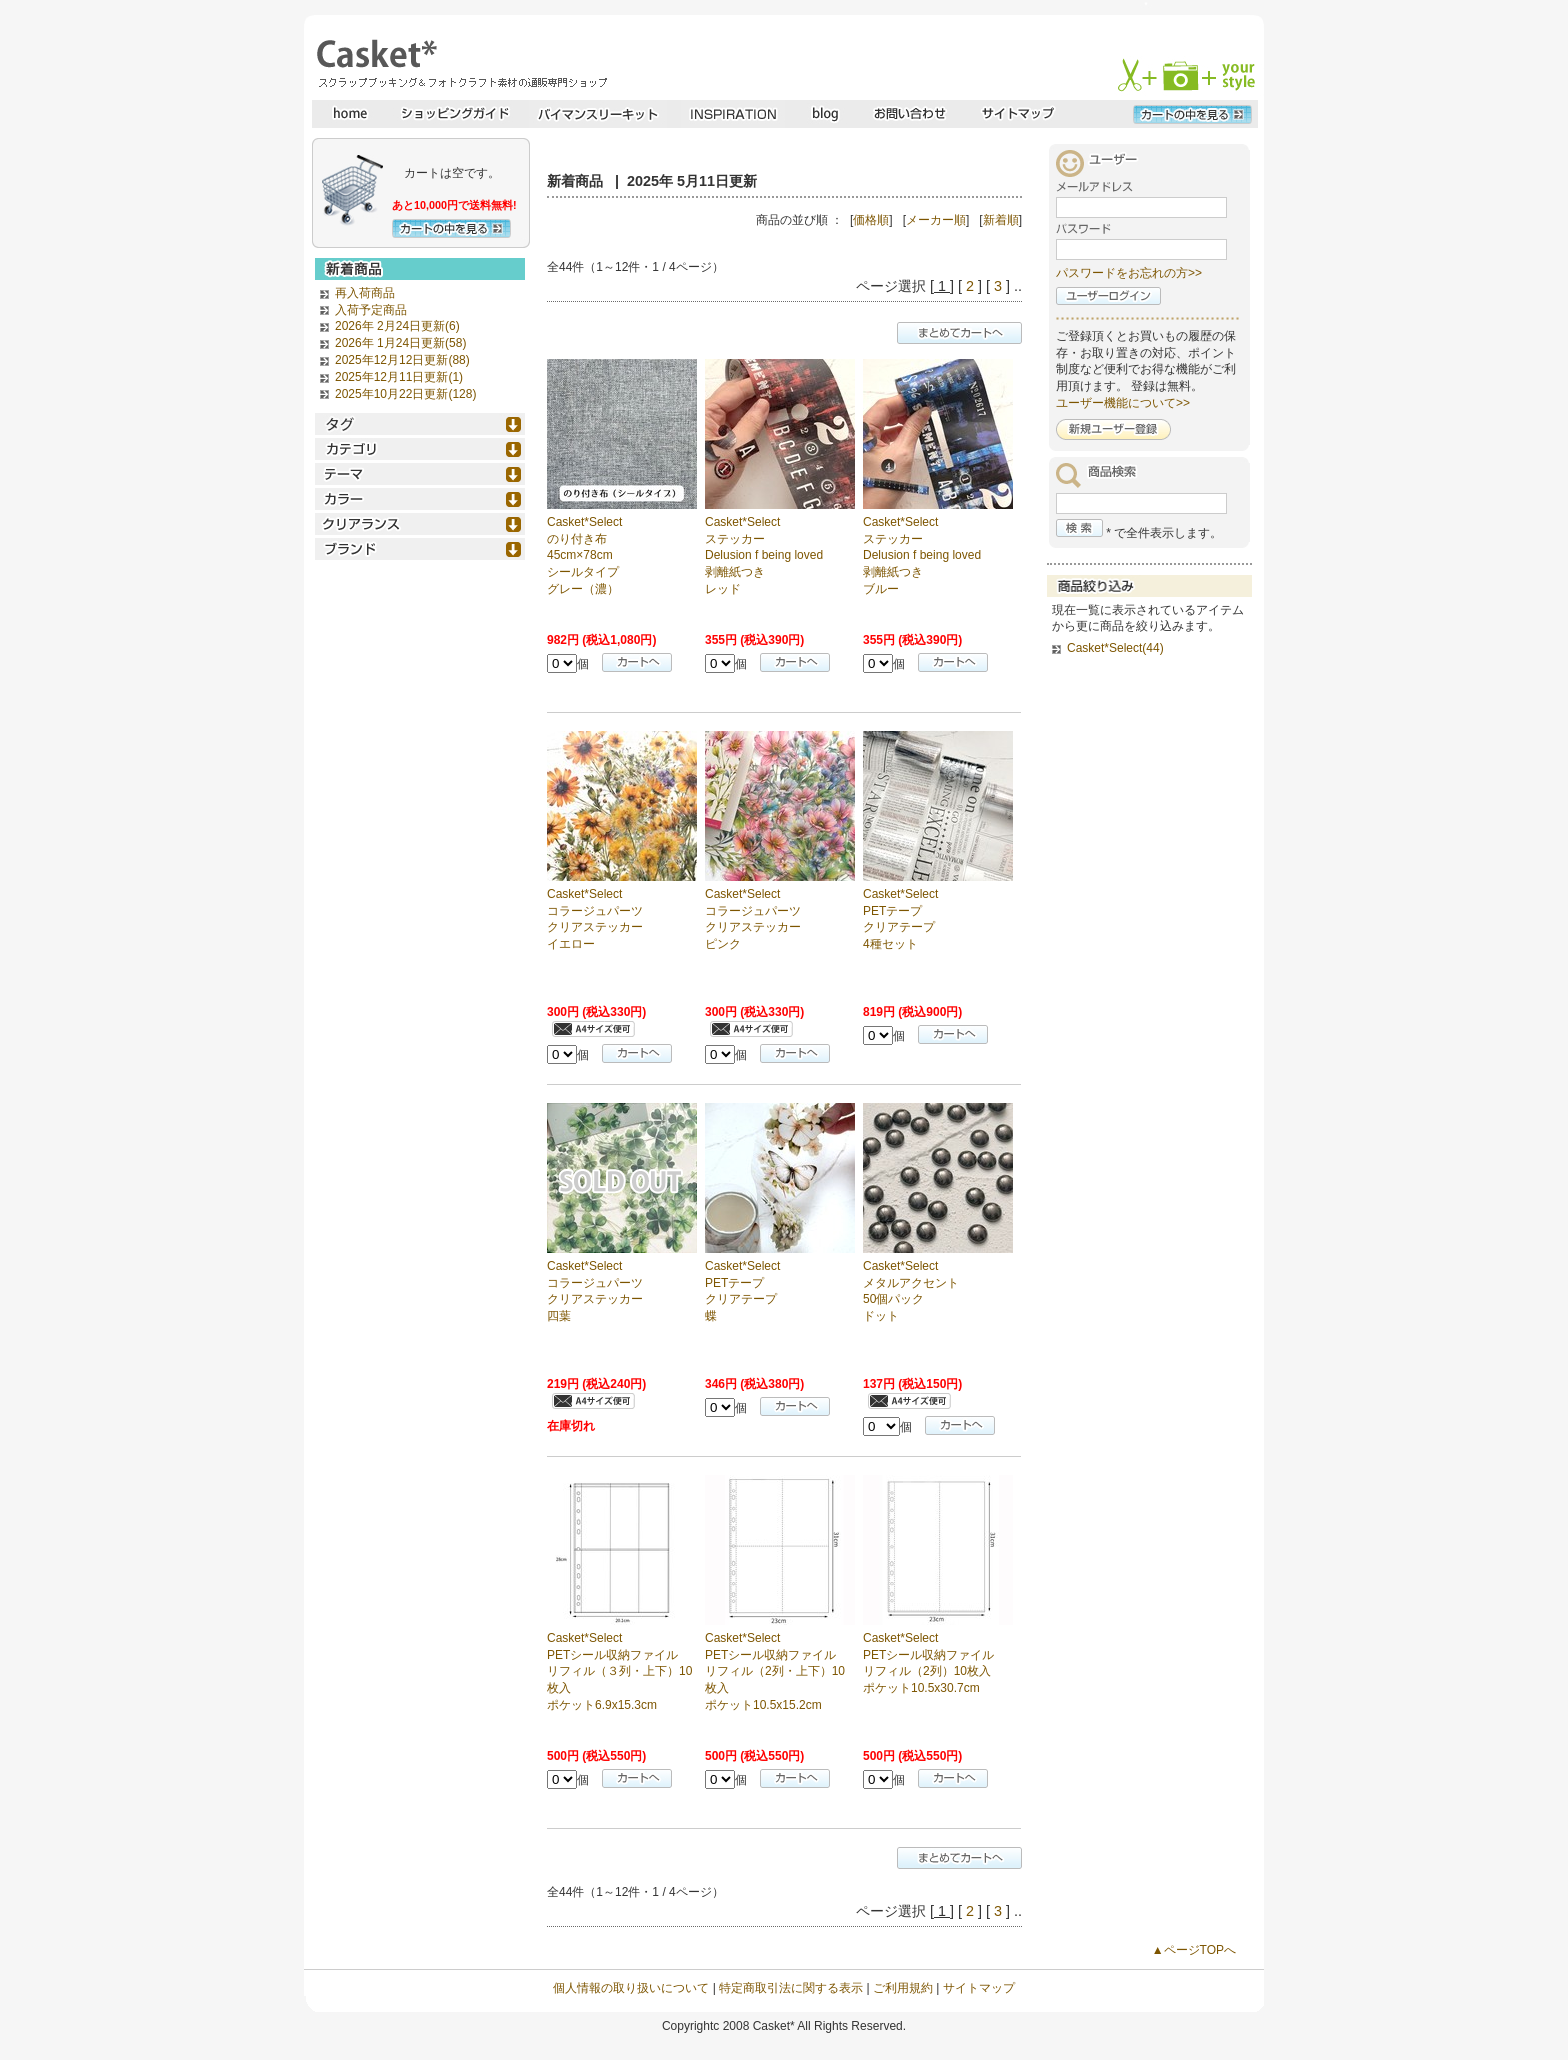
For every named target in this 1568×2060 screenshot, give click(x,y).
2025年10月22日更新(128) (405, 394)
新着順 (1001, 220)
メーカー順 (936, 220)
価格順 (871, 220)
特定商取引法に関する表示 (791, 1988)
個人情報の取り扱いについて (631, 1988)
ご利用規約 (903, 1988)
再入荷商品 (365, 293)
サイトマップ (979, 1988)
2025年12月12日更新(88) (402, 360)
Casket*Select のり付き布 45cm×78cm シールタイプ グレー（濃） (584, 555)
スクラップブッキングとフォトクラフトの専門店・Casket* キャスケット (459, 63)
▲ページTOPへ (1194, 1950)
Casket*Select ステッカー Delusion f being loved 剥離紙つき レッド (764, 555)
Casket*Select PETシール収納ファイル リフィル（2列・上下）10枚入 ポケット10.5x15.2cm (775, 1671)
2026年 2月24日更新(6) (397, 326)
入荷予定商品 (371, 310)
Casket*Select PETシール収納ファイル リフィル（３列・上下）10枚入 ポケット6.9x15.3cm (619, 1671)
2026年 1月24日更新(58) (400, 343)
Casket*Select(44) (1115, 648)
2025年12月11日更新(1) (399, 377)
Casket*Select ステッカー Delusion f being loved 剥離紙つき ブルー (922, 555)
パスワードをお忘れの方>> (1129, 273)
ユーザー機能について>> (1123, 403)
